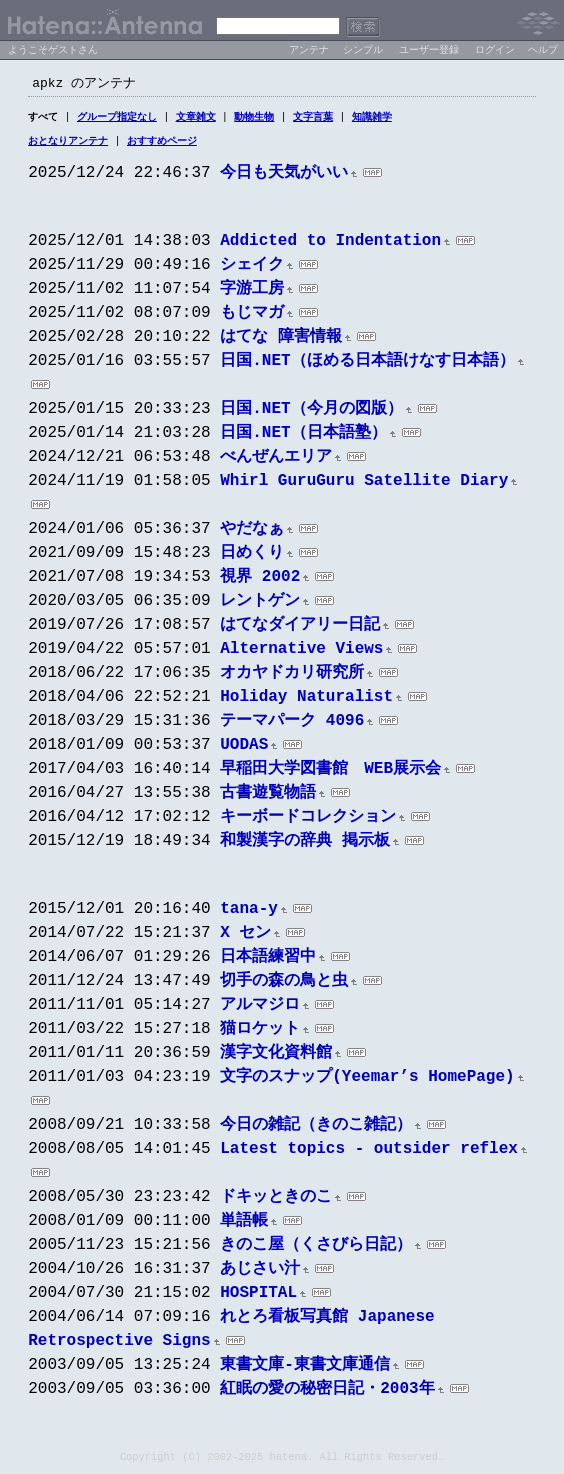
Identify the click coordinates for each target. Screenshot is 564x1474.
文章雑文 (196, 119)
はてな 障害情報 (281, 341)
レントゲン (260, 605)
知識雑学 (372, 119)
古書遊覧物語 (268, 797)
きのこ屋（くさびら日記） (316, 1249)
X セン (245, 937)
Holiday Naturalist (306, 701)
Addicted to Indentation (330, 245)
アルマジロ (260, 1009)
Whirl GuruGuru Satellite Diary (364, 485)
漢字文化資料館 (276, 1057)
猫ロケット (260, 1033)
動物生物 (254, 119)
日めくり (252, 557)
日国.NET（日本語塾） (303, 437)
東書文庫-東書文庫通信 (305, 1369)
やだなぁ (252, 533)
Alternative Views (301, 653)
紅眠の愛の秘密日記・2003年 (327, 1393)
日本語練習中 (268, 961)
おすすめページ (162, 144)
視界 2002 (260, 581)
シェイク (252, 269)
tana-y (249, 913)
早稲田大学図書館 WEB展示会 (330, 773)
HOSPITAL (258, 1297)
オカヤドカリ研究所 (292, 677)
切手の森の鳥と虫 (284, 985)
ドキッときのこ (276, 1201)
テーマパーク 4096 (292, 725)
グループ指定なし (117, 119)
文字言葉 (313, 119)
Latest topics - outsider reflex (369, 1153)
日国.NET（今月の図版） (311, 413)
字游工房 (252, 293)
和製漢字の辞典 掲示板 (305, 845)
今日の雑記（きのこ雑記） (316, 1129)
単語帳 (244, 1225)
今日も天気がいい (284, 177)
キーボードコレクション (308, 821)
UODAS (244, 749)
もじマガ (252, 317)
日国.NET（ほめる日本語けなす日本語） (367, 365)
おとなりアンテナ (68, 144)
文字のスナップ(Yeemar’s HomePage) (367, 1081)
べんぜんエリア (276, 461)
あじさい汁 (260, 1273)
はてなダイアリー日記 (300, 629)
